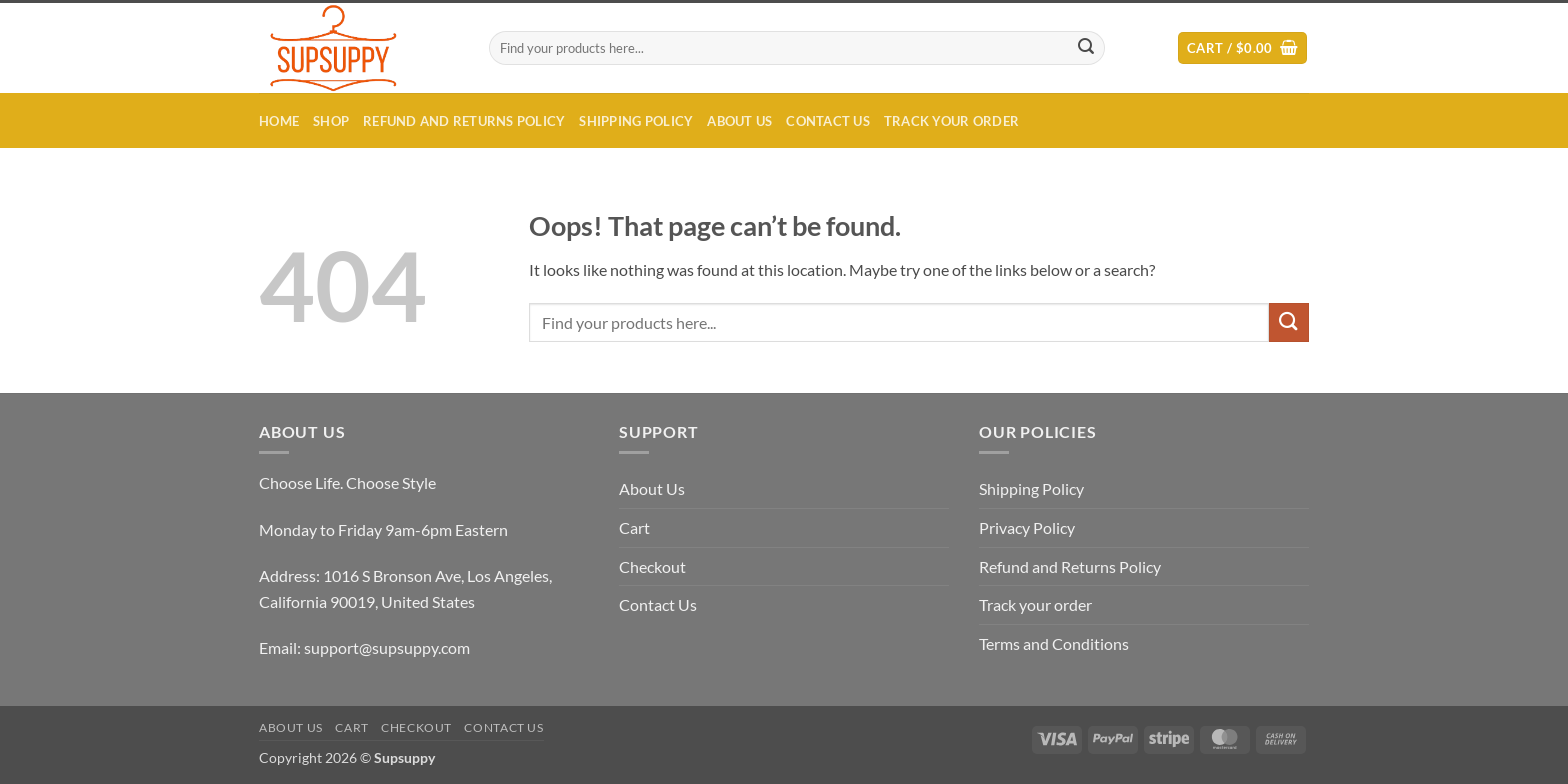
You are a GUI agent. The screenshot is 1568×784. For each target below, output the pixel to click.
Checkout (652, 566)
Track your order (951, 121)
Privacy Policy (1027, 527)
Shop (331, 121)
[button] (1242, 48)
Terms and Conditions (1054, 643)
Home (279, 121)
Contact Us (828, 121)
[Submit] (1087, 48)
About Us (739, 121)
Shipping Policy (636, 121)
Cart (634, 527)
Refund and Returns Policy (464, 121)
